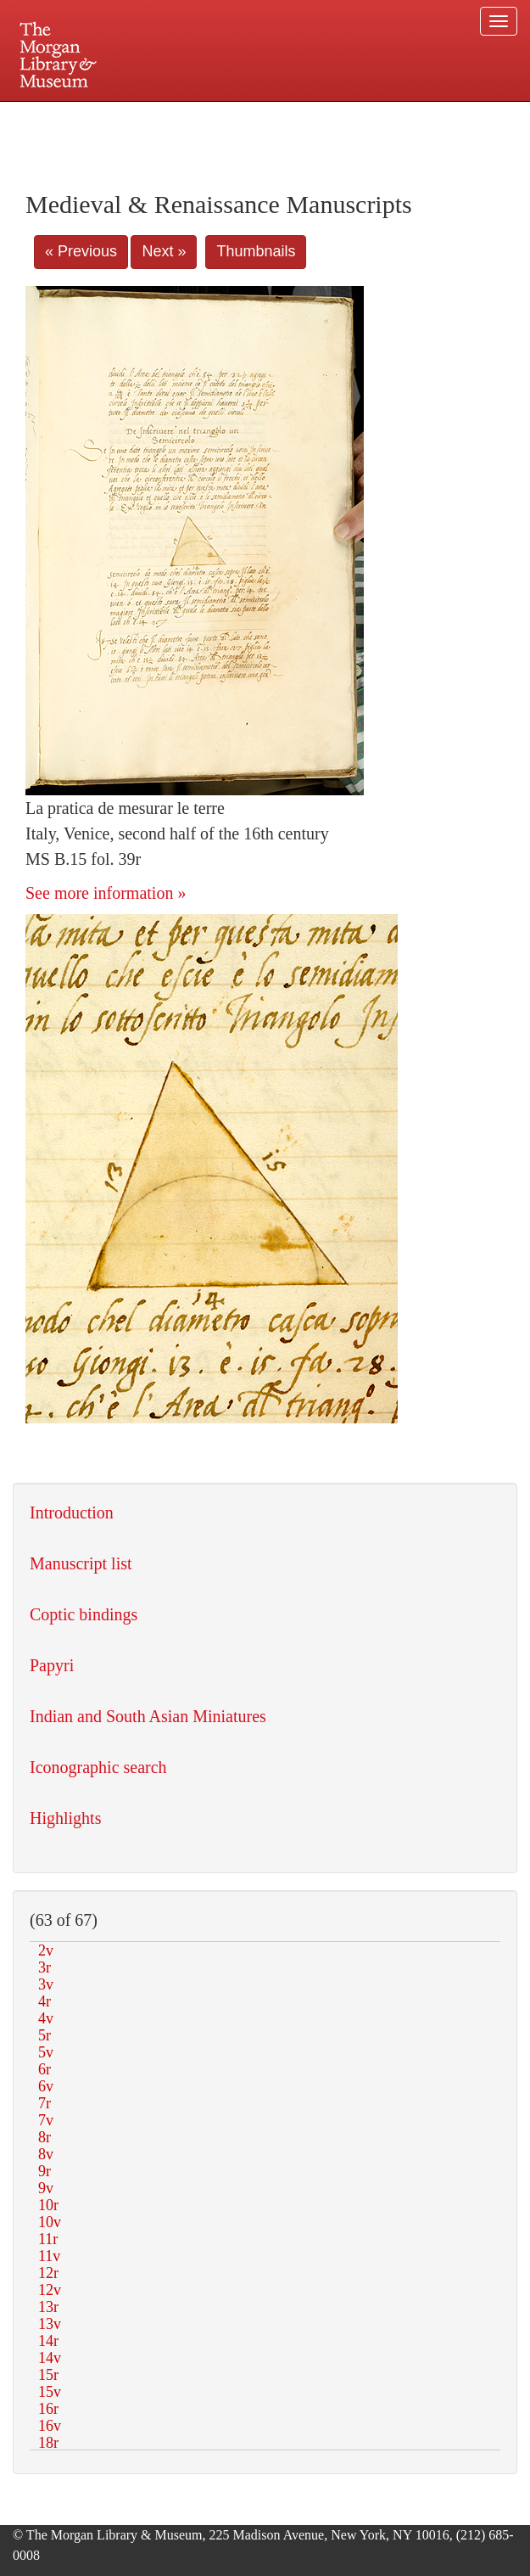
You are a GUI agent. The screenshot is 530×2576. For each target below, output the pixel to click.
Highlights (65, 1818)
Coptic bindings (83, 1614)
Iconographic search (98, 1767)
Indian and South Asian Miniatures (148, 1716)
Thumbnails (255, 251)
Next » (164, 251)
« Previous (81, 251)
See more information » (105, 893)
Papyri (52, 1665)
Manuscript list (81, 1563)
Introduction (72, 1512)
